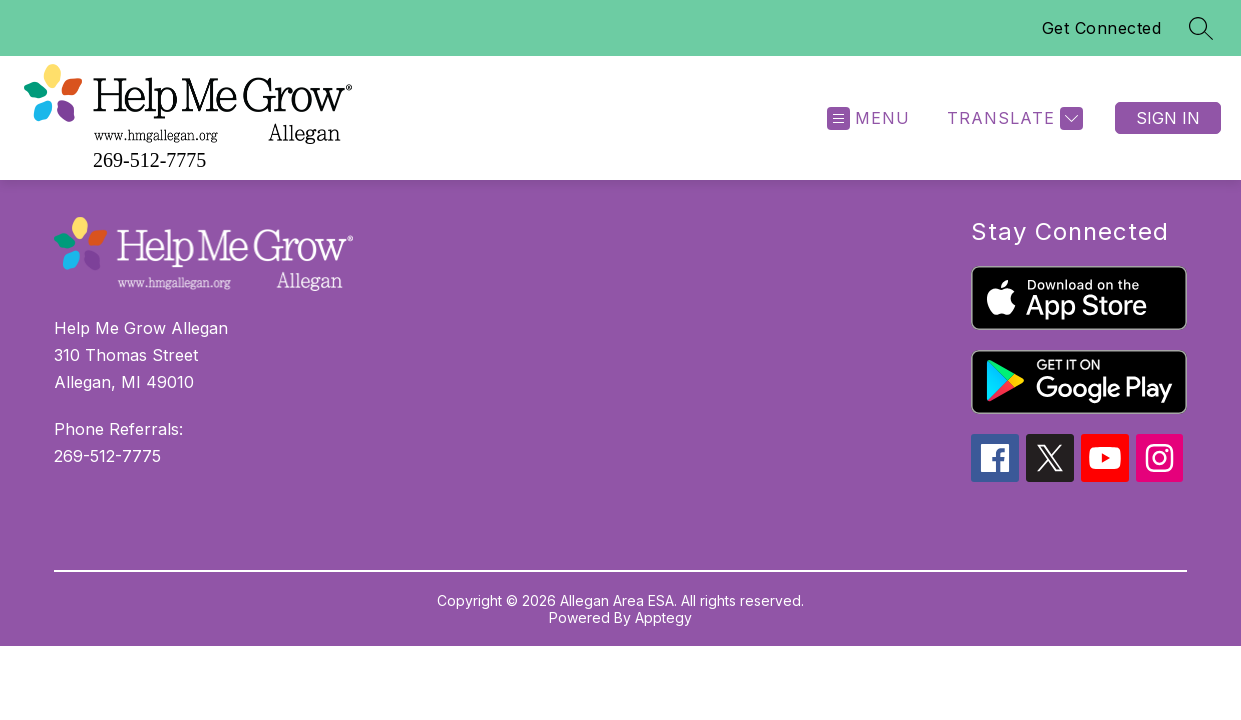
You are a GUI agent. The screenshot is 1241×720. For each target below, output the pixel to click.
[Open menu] (868, 118)
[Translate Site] (1012, 118)
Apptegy (663, 617)
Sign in (1168, 118)
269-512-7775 (149, 160)
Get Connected (1102, 28)
